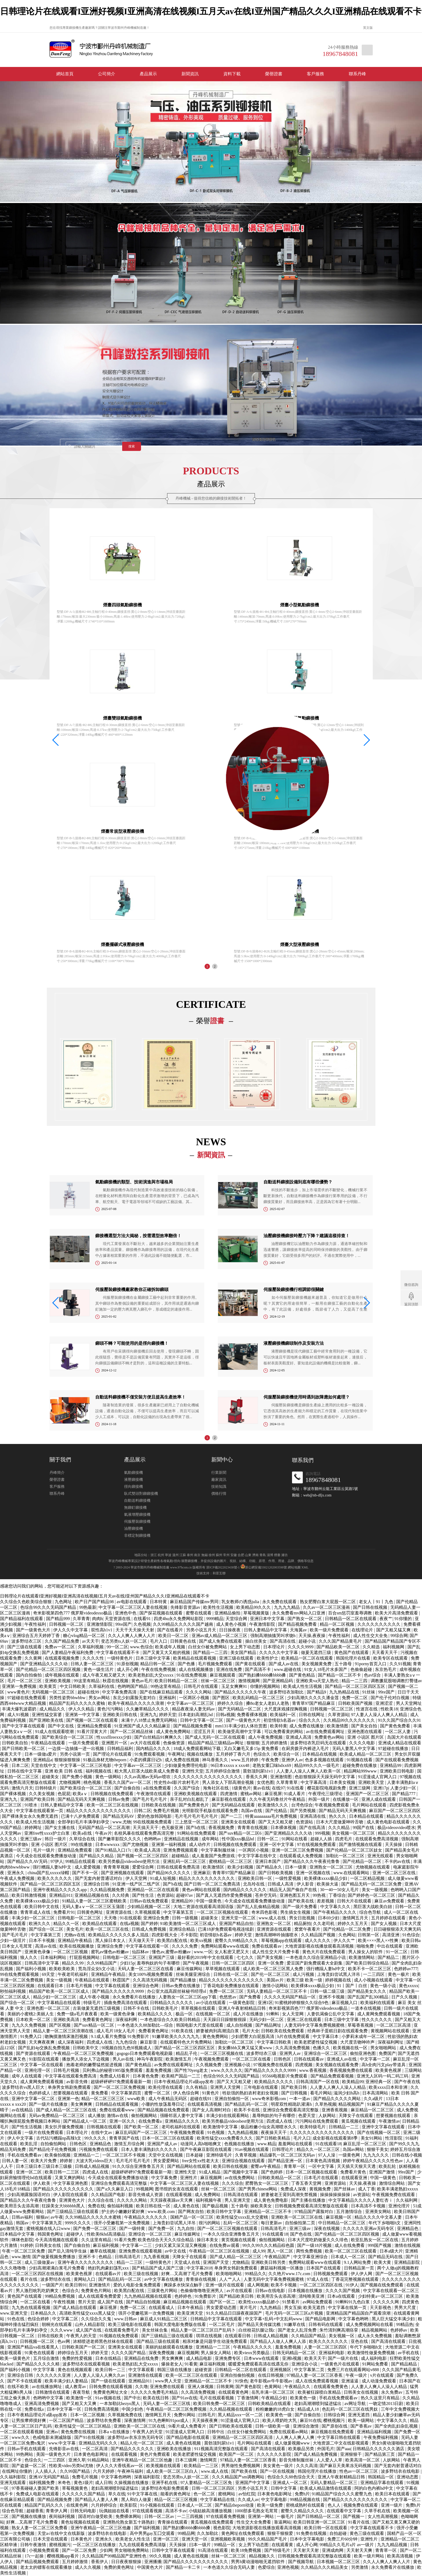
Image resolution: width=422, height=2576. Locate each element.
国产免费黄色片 (194, 1805)
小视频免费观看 (44, 2550)
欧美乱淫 (29, 2143)
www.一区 (203, 1951)
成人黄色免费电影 (271, 2200)
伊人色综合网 (186, 2093)
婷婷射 (67, 2160)
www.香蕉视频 (313, 2070)
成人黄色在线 (186, 2206)
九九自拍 (186, 2228)
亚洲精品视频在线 (92, 1895)
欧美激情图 (338, 1726)
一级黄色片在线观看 (340, 2364)
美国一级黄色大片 (54, 2454)
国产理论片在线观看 (113, 1754)
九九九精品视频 (392, 2544)
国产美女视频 (270, 1957)
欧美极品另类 (301, 2448)
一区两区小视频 (194, 1697)
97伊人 (56, 1861)
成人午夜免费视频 (266, 1737)
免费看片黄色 (353, 2172)
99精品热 (404, 2324)
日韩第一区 (369, 1935)
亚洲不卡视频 (332, 1997)
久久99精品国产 (102, 1963)
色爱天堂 (307, 2115)
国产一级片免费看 (300, 1906)
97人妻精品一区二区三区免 (206, 2482)
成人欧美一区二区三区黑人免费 (273, 1968)
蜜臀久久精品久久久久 (303, 2511)
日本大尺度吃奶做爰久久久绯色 (318, 2239)
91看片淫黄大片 (92, 1731)
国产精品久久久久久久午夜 (240, 1692)
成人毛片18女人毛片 (116, 2031)
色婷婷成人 (40, 2093)
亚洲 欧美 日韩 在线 (64, 1771)
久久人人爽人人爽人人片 (132, 1635)
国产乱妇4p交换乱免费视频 (44, 2047)
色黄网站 (273, 2386)
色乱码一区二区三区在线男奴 (350, 2409)
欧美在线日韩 (156, 2398)
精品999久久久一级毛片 (317, 1765)
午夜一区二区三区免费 (24, 2251)
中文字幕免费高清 (120, 1692)
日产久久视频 (404, 1997)
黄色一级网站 (108, 1776)
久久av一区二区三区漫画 (327, 1607)
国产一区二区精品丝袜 (132, 1731)
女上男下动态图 (245, 1647)
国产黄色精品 (302, 1675)
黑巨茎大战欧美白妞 (373, 1906)
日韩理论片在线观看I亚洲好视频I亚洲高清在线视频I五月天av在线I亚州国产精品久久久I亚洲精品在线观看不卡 (210, 11)
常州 (226, 1555)
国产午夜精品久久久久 (335, 1912)
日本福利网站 (53, 1957)
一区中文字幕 (321, 2166)
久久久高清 (307, 2465)
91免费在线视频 (312, 2533)
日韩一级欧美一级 (273, 2426)
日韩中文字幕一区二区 (202, 1720)
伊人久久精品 (81, 1709)
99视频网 (144, 2189)
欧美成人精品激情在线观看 (326, 2488)
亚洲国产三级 (162, 1957)
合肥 (241, 1555)
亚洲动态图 (408, 2477)
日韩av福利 (23, 2217)
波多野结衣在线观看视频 (86, 2364)
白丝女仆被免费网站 (208, 1647)
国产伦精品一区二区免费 (347, 1929)
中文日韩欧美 (73, 1686)
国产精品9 (317, 1692)
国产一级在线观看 (108, 2381)
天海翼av (299, 1630)
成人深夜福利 (71, 2042)
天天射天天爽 (359, 2550)
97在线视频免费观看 (317, 1844)
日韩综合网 (334, 2415)
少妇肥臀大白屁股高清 (253, 2036)
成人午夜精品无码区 (168, 2098)
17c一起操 (34, 2556)
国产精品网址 (268, 2025)
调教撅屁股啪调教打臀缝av (396, 1680)
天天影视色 (381, 2307)
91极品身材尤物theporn (105, 1759)
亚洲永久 (16, 1872)
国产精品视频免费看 (298, 1624)
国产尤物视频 (135, 1844)
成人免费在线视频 (182, 1759)
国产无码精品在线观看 (234, 1805)
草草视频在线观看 (223, 1968)
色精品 (105, 2256)
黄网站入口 (85, 2279)
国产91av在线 (184, 2398)
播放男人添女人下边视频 (86, 2059)
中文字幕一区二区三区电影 (86, 1765)
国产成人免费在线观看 (221, 1641)
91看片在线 (359, 2522)
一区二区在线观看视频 (22, 2431)
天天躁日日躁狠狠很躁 (225, 2019)
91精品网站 (98, 2460)
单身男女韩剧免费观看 (70, 2087)
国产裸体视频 (13, 1793)
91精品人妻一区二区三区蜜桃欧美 (95, 1901)
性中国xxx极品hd (238, 1839)
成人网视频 (258, 2285)
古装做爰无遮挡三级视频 (97, 2008)
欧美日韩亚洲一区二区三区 (319, 2522)
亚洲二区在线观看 (304, 2019)
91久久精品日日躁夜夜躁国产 (234, 2313)
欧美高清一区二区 (363, 2460)
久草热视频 (325, 2104)
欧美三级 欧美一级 (305, 1980)
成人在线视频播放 (196, 1669)
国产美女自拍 (364, 1726)
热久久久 (338, 1816)
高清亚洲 (391, 1935)
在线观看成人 (162, 2307)
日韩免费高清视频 (102, 2409)
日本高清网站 (375, 2093)
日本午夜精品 (190, 2307)
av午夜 (57, 2217)
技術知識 (218, 1533)
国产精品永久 (269, 1867)
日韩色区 (283, 2059)
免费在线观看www (117, 2110)
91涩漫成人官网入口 (378, 1776)
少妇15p (127, 1963)
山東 (248, 1555)
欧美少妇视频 (240, 1867)
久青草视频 (246, 2155)
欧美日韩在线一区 (153, 2206)
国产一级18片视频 (315, 2245)
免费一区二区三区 (227, 1991)
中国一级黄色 (209, 1901)
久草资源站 (338, 1714)
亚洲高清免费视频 (42, 2403)
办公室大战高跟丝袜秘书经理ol (177, 1991)
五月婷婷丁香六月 (233, 1754)
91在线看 (296, 1788)
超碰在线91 (201, 2098)
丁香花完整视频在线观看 (355, 2279)
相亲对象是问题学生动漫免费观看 (215, 2341)
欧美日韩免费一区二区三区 (219, 2403)
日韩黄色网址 (90, 1912)
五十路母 (344, 1663)
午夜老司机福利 (73, 1974)
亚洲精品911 (60, 1895)
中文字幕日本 (326, 2036)
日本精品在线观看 (367, 1816)
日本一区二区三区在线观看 (168, 2138)
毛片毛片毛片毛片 (133, 2160)
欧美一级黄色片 (15, 2358)
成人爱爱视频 (88, 1867)
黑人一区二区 (280, 2251)
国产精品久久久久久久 (133, 2448)
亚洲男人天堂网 (225, 2087)
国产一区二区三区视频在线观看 (228, 2228)
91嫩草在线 (295, 2324)
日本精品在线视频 (320, 1754)
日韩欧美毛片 (165, 2008)
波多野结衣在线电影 (401, 2471)
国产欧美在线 (301, 1901)
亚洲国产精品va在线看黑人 (33, 2347)
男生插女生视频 (295, 1912)
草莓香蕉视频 (360, 2025)
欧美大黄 (383, 2262)
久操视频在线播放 (132, 2482)
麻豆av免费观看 (389, 1901)
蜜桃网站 (227, 2494)
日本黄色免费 (146, 2076)
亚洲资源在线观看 (274, 1929)
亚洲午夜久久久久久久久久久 (86, 2262)
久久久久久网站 (132, 2200)
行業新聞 (218, 1519)
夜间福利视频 (62, 2516)
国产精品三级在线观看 (158, 2341)
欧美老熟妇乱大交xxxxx (151, 1675)
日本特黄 (159, 1601)
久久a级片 (374, 2098)
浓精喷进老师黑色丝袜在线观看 (103, 2341)
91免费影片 (206, 2296)
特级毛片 (92, 2002)
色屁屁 (64, 1793)
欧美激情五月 (179, 2059)
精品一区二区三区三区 (103, 2098)
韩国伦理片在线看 (353, 1658)
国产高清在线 (283, 1641)
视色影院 (221, 2527)
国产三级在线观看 (25, 1647)
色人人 (335, 2505)
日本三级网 (186, 2460)
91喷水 (31, 1805)
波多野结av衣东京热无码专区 (135, 2437)
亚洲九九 (148, 1714)
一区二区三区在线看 (252, 2059)
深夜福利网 (126, 2019)
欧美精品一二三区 (201, 2465)
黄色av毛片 (142, 1680)
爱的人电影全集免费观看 (137, 2285)
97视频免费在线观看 (273, 2064)
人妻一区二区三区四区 (326, 2347)
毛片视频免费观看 (215, 1663)
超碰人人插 (321, 1839)
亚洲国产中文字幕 (253, 2482)
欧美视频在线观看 (164, 2465)
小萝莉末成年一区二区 (364, 2036)
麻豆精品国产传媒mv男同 (194, 1601)
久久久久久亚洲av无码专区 (369, 2228)
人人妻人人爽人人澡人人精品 (338, 2087)
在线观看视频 (179, 2194)
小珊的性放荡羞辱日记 (163, 2104)
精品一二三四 (355, 1680)
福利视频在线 (99, 1771)
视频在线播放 (200, 1754)
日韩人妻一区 (15, 2160)
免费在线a (34, 2409)
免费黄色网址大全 (111, 2392)
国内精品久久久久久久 (245, 1889)
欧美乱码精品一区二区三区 (259, 1697)
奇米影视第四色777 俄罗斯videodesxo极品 (73, 1613)
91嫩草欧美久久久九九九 (176, 2036)
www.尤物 (121, 1822)
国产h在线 (196, 1827)
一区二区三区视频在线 (222, 2053)
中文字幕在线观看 (113, 1985)
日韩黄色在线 (183, 1641)
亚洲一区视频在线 (313, 1872)
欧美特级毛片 (313, 2127)
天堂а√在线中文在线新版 (61, 2533)
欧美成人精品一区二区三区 (366, 1754)
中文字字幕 (44, 2369)
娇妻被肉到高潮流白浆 (218, 2031)
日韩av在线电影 (270, 2290)
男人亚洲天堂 (237, 2200)
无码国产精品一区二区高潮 (104, 1827)
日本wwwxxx (108, 1844)
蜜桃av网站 (251, 1793)
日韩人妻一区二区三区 (93, 1663)
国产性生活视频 (27, 2127)
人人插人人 (46, 2471)
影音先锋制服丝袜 (297, 2460)
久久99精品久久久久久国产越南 (183, 1624)
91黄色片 (211, 2093)
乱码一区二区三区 (241, 2223)
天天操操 (394, 1844)
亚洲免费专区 (228, 2358)
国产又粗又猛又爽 (394, 1630)
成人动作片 (200, 1844)
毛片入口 (159, 1641)
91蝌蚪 (273, 2014)
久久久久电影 (362, 1743)
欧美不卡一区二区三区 (370, 1968)
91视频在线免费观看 (119, 2335)
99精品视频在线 (305, 2499)
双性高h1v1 (102, 1630)
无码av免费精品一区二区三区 (57, 2115)
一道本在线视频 (366, 2008)
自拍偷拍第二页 (300, 2223)
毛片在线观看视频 (217, 2398)
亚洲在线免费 (229, 1669)
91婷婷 (26, 2245)
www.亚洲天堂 (14, 2313)
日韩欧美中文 (86, 2047)
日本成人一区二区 (348, 2256)
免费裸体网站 (128, 2516)
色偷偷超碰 (361, 1669)
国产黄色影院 (248, 2386)
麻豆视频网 (211, 2177)
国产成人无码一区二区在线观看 (215, 1737)
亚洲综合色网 (146, 1985)
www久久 (21, 2437)
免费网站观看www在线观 (225, 1946)
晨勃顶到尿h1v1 (258, 1771)
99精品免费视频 (60, 2296)
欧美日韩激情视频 (29, 1895)
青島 (262, 1555)
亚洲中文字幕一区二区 (34, 2098)
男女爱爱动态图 (221, 2307)
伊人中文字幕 (20, 2138)
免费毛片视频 (166, 1810)
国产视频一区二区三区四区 (143, 1855)
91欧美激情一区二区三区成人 (188, 1923)
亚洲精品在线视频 (181, 1839)
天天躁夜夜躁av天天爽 (172, 2200)
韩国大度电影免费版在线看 (180, 2324)
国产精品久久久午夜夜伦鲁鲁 (312, 1861)
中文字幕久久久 (335, 1906)
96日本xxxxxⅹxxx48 (230, 1765)
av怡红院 (246, 2494)
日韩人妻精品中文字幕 (266, 1630)
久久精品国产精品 (309, 2335)
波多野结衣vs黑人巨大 (23, 2087)
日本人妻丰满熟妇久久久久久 (149, 2149)
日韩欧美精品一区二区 (280, 2177)
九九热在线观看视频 (31, 2307)
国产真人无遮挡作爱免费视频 (224, 1895)
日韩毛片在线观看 (201, 1686)
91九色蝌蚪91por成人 (169, 2420)
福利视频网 (394, 1647)
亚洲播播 (152, 2561)
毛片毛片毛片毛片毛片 (197, 1816)
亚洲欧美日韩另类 (269, 2262)
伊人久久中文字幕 (71, 1630)
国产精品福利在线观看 (22, 1618)
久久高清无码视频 (150, 1980)
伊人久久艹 (344, 1940)
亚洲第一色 (68, 2098)
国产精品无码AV (119, 1816)
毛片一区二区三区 (25, 1680)
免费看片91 (64, 1912)
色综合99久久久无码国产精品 (48, 1607)
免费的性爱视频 (77, 2358)
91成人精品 (210, 2172)
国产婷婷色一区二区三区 (372, 1895)
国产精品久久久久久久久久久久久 (356, 2499)
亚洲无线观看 (380, 1855)
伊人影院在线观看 (71, 2194)
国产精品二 (389, 1957)
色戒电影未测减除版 (52, 2437)
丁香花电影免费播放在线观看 (231, 1985)
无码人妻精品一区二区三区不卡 (277, 1991)
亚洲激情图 (281, 1776)
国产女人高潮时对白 (212, 2110)
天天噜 (111, 1918)
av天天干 (90, 1641)
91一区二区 (397, 1951)
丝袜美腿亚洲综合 (193, 1974)
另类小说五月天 (201, 1630)
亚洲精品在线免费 (142, 2358)
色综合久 (262, 1754)
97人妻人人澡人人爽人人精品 (379, 1714)
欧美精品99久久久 (254, 1607)
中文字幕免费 (164, 2177)
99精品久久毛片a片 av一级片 (347, 2544)
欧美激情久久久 (273, 1805)
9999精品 (214, 1618)
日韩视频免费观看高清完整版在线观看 (312, 2206)
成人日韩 (103, 2482)
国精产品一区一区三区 (192, 2217)
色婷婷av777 (405, 1968)
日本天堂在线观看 (51, 2539)
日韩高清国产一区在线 (318, 2081)
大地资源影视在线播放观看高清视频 (320, 1946)
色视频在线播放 (239, 2143)
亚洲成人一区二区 (290, 2482)
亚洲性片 (189, 2177)
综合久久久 (310, 1720)
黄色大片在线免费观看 (324, 1951)
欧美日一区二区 (173, 1635)
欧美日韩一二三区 (62, 2172)
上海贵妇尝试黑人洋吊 (339, 1974)
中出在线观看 (390, 1946)
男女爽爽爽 (172, 2358)
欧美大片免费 (44, 2160)
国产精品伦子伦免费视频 (53, 2149)
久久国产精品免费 (62, 1641)
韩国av (23, 2223)
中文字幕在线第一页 (348, 2307)
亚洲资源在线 (119, 1912)
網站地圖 (294, 1567)
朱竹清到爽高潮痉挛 (339, 2330)
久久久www (62, 2330)
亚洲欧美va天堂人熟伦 (318, 1680)
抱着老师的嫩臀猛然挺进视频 (94, 2064)
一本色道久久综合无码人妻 (229, 2567)
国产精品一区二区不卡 (340, 1675)
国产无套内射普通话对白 (99, 1878)
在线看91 (142, 1618)
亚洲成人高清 (299, 1737)
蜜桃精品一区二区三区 (231, 1861)
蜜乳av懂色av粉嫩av (110, 1951)
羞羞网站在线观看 (296, 2143)
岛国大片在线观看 (404, 1737)
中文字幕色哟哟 (354, 2319)
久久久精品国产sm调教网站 (238, 2477)
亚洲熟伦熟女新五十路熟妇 (129, 2522)
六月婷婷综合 (104, 2505)
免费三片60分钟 (342, 2539)
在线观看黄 (283, 2544)
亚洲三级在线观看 (237, 1658)
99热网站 (25, 2454)
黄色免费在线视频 (78, 2431)
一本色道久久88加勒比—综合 (145, 2025)
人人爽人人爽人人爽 (295, 2437)
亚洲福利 (168, 1697)
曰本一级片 (200, 2544)
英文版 (368, 28)
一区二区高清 (95, 2448)
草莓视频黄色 (75, 2488)
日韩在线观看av (309, 2059)
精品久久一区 (66, 1923)
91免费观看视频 (150, 1754)
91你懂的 (404, 1618)
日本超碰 (195, 2155)
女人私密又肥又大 (232, 1951)
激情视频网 (249, 1680)
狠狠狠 (253, 1743)
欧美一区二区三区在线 (108, 1929)
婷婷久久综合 (230, 1703)
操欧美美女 (261, 2206)
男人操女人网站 (216, 2352)
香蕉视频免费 (221, 1827)
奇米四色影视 (264, 1912)
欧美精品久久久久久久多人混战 (119, 1935)
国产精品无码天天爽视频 (82, 1799)
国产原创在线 (335, 2426)
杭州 (161, 1555)
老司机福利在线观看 (181, 2127)
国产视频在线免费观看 (382, 2285)
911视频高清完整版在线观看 (221, 2448)
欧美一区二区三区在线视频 (113, 1805)
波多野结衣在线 (56, 2279)
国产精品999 (58, 1618)
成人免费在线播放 (307, 1726)
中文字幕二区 (65, 2319)
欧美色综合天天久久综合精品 (166, 2239)
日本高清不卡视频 (368, 2206)
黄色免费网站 (215, 2036)
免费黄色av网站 (329, 1737)
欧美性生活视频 (218, 1607)
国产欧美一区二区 (142, 2127)
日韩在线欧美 (50, 2335)
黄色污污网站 (110, 1709)
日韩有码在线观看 (326, 2324)
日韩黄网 (225, 2386)
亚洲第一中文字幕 (83, 1714)
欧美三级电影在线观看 (130, 2324)
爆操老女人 (172, 2364)
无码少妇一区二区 (267, 2019)
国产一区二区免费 (79, 2550)
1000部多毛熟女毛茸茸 (257, 2511)
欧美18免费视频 (246, 2550)
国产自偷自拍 (127, 1788)
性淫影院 (394, 2138)
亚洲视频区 (281, 2369)
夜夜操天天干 (274, 2132)
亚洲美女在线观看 (238, 1822)
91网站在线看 (295, 1839)
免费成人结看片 (115, 2076)
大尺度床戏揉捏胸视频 (286, 1709)
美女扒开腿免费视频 (65, 2127)
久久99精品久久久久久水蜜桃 (93, 2217)
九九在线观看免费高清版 (143, 2544)
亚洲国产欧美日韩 (38, 1799)
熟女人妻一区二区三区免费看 (40, 2527)
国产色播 (187, 1663)
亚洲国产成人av (162, 2143)
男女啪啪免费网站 (132, 2550)
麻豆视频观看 (223, 1675)
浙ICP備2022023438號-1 (223, 1567)
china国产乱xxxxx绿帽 (48, 1872)
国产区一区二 (222, 2302)
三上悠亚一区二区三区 (197, 1822)
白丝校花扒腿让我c (257, 2330)
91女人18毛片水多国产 (326, 1669)
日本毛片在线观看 (321, 2177)
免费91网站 (185, 2415)
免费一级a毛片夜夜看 (78, 2014)
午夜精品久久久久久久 (146, 2217)
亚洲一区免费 (271, 1963)
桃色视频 (92, 1782)
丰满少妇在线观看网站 (228, 2115)
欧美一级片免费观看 (330, 1630)
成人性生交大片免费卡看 (276, 1951)
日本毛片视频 (79, 1985)
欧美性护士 (268, 1658)
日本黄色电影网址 (91, 2454)
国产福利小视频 (31, 1968)
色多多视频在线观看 (325, 1759)
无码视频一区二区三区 (53, 1692)
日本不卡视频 (42, 1940)
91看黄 (191, 2364)
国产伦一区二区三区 (271, 1974)
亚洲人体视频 (201, 2386)
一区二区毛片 (222, 2324)
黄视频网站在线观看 (390, 2031)
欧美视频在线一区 (350, 2047)
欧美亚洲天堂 (190, 2313)
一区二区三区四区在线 (322, 2285)
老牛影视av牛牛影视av (271, 2381)
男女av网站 (100, 1697)
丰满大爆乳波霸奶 (19, 1709)
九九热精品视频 (243, 2132)
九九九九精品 (287, 1607)
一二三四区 (374, 1974)
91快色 (241, 2381)
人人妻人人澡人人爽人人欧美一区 (309, 1771)
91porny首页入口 (371, 1663)
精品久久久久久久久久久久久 (207, 1878)
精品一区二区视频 (337, 1624)
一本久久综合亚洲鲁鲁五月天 (231, 2234)
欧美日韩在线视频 (231, 2166)
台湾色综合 (302, 1805)
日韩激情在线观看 (53, 2392)
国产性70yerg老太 (191, 2070)
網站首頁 (64, 74)
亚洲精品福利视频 (374, 2431)
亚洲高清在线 (313, 1816)
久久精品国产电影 (108, 2194)
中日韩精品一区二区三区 (342, 2223)
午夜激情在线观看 (154, 1793)
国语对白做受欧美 (96, 2516)
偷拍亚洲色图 (363, 2053)
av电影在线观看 (132, 1601)
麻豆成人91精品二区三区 (164, 2319)
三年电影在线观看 (261, 2087)
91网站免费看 (375, 2364)
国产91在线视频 (89, 2437)
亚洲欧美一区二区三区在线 (297, 2217)
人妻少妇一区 (403, 1788)
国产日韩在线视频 (370, 1607)
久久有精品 (197, 2087)
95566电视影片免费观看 (285, 2076)
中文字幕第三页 (46, 1935)
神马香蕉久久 (215, 1759)
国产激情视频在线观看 (361, 1844)
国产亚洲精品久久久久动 (44, 1663)
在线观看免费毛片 (122, 2330)
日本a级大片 (391, 2251)
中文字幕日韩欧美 (274, 2042)
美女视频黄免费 (317, 1663)
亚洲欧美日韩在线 (120, 1714)
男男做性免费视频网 (241, 2465)
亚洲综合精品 (182, 1929)
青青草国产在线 (124, 2138)
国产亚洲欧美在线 (46, 1720)
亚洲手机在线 (165, 2482)
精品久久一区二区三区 (319, 2149)
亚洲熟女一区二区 (274, 1923)
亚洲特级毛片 (219, 2155)
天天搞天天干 (146, 1827)
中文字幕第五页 (179, 1912)
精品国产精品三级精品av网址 (216, 1743)
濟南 (255, 1555)
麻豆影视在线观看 (229, 1799)
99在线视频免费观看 (153, 1822)
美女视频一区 (342, 2335)
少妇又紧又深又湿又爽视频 (181, 2245)
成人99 (258, 2251)
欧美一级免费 (270, 2505)
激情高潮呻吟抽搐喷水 (277, 1935)
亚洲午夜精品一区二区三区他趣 (142, 2460)
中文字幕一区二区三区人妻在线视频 (133, 1607)
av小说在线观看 (211, 2002)
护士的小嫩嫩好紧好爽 (123, 2211)
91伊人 (352, 2285)
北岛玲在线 (254, 1884)
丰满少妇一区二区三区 (34, 1918)
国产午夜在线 (407, 2081)
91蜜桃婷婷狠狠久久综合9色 (302, 2002)
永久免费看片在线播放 (134, 1997)
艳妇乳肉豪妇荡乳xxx (109, 2268)
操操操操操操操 (335, 2194)
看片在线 (29, 2279)
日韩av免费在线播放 (181, 1985)
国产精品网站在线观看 (189, 2166)
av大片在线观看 (145, 1743)
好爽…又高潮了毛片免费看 (187, 2273)
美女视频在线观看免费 (337, 2064)
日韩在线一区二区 (231, 1974)
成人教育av (76, 2386)
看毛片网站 (321, 2093)
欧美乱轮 (388, 2166)
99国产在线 (364, 1827)
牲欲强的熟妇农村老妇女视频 (250, 2093)
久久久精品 (339, 1827)
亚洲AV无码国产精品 (49, 2477)
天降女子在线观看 (356, 2115)
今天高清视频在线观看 (57, 2239)
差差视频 (326, 1901)
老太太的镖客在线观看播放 (46, 2567)
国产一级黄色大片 (33, 1630)
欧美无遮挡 (314, 2307)
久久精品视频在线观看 (231, 2409)
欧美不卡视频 (284, 2285)
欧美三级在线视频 (141, 2273)
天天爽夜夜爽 (42, 2042)
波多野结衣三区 (27, 1641)
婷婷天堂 (167, 1714)
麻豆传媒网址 (187, 2234)
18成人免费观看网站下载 (197, 1748)
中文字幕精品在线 (218, 2499)
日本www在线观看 (262, 2358)
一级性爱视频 (288, 1878)
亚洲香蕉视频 (335, 2110)
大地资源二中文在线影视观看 (341, 2443)
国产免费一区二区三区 (95, 2228)
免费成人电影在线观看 (38, 2494)
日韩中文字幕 (284, 2488)
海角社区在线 (216, 1788)
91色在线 (16, 2319)
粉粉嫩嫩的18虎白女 (276, 2409)
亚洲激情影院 (100, 1624)
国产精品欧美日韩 (237, 2296)
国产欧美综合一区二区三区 (68, 1737)
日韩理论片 (283, 2149)
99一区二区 (117, 1647)
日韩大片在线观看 (354, 1901)
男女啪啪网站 (383, 2047)
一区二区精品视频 (368, 1878)
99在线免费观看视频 (20, 1974)
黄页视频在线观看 (239, 2239)
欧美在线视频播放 (77, 1946)
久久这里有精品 (96, 2239)
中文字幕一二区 (375, 2059)
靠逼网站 (282, 2522)
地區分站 (140, 1555)
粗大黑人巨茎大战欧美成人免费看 (147, 1771)
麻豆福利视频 (106, 2245)
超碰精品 (180, 1855)
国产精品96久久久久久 (169, 1872)
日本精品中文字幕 (18, 2234)
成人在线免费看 (350, 2245)
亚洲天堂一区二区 (239, 1918)
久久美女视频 (42, 1793)
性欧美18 (389, 1709)
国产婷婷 (149, 1923)
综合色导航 (370, 1912)
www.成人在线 (273, 1918)
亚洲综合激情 (306, 2426)
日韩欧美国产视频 (356, 1703)
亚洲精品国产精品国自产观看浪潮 (359, 2313)
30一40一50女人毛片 (340, 1889)
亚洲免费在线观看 (167, 2386)
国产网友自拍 (191, 2211)
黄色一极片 (399, 1974)
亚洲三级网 (360, 1788)
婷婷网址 (33, 1827)
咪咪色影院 (22, 2239)
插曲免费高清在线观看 (126, 2002)
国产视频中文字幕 (241, 2172)
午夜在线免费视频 (159, 1669)
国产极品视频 (215, 2206)
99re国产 (123, 1624)
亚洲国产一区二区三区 (368, 1793)
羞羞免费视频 (159, 2070)
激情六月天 (22, 1788)
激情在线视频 (407, 2245)
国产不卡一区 (85, 1872)
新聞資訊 (190, 74)
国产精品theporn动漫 (235, 2505)
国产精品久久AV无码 (27, 1861)
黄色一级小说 (383, 1985)
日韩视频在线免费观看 (112, 1793)
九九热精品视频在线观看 (148, 2296)
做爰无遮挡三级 (316, 1652)
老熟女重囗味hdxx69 (272, 1765)
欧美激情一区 (79, 2398)
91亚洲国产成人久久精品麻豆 (142, 1726)
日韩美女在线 (48, 2245)
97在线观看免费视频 (226, 2516)
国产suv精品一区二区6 (240, 1833)
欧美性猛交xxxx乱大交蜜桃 (242, 2217)
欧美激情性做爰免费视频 (371, 2352)
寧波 (168, 1555)
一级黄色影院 (242, 2002)
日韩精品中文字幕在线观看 (216, 2319)
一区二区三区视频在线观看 (222, 1912)
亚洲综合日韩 (96, 1884)
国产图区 (221, 1697)
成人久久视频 (88, 2567)
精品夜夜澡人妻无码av (194, 1709)
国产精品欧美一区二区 (338, 1647)
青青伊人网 (57, 2511)
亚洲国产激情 (382, 2172)
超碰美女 (51, 1776)
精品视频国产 (351, 2104)
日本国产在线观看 (324, 2268)
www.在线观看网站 (352, 1872)
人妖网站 (327, 2115)
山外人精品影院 (90, 2324)
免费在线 (96, 2206)
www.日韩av (126, 2319)
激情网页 (209, 2460)
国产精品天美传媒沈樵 (260, 2324)
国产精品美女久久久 (367, 1991)
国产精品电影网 (320, 2319)
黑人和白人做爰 (136, 2499)
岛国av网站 (354, 2149)
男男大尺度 (405, 2307)
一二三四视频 (190, 2516)
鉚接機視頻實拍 (98, 921)
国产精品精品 (404, 2364)
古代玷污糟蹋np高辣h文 (59, 2138)
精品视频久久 (262, 2556)
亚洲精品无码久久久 (98, 2443)
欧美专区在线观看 (391, 1658)
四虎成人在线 (100, 2042)
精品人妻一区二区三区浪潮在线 (63, 2031)
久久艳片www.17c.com (289, 2273)
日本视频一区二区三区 (339, 2561)
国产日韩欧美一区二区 (24, 1748)
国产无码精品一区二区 (240, 1709)
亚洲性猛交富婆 (47, 1714)
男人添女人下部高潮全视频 (228, 1782)
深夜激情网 (135, 2420)
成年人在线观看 (27, 2076)
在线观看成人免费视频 (301, 1855)
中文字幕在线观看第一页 (40, 1810)
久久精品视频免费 (107, 1889)
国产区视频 (60, 2025)
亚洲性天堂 (192, 1771)
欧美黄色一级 (303, 2398)
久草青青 (81, 1618)
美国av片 (275, 1980)
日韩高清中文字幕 (42, 1963)
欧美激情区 (214, 1867)
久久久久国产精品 (129, 2352)
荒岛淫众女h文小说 (97, 1968)
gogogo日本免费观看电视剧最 (145, 2053)
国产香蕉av (361, 2426)
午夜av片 (103, 1833)
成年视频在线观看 (62, 1675)
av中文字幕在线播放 (164, 2279)
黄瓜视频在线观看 (359, 2121)
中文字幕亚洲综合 (311, 2256)
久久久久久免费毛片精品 (155, 2392)
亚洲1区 (265, 2002)
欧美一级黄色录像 (118, 2014)
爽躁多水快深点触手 (183, 2285)
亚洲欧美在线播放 (174, 2448)
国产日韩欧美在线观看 (231, 2426)
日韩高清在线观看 (241, 2194)
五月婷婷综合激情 (223, 1771)
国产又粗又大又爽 (79, 2403)
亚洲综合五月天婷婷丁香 (36, 1635)
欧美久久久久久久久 (329, 2341)
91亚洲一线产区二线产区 (136, 1884)
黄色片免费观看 (155, 2454)
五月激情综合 (349, 2211)
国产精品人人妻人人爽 (97, 2499)
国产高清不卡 (258, 1669)
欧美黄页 (48, 1686)
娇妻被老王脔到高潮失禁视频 (289, 2194)
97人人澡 (327, 2155)
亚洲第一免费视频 (19, 1686)
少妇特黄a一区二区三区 (381, 2296)
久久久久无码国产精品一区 (290, 1997)
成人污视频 (304, 1974)
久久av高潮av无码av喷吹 (148, 1776)
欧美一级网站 (361, 2420)
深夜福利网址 (391, 2042)
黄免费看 (100, 2093)
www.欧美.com (161, 2211)
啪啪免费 (366, 1946)
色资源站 (305, 1822)
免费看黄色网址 (98, 2019)
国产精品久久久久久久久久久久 (63, 2189)
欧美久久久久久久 (55, 1878)
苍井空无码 (266, 1895)
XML (305, 1567)
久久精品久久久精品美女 (325, 2567)
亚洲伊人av (292, 1759)
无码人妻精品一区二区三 (334, 2482)
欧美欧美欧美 (62, 1968)
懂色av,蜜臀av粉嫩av (172, 1951)
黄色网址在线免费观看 (243, 2533)
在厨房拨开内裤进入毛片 (306, 1748)
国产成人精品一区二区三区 (236, 2256)
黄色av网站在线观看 (201, 1889)
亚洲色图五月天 (295, 1895)
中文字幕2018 (199, 2268)
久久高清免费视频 (293, 2047)
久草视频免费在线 (125, 2415)
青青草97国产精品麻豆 (314, 1703)
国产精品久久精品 (97, 1855)
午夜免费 (270, 1759)
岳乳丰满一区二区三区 (273, 2392)
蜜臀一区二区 (157, 2093)
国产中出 (132, 2398)
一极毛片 (286, 2516)
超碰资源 (204, 2369)
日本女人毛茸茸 (17, 1946)
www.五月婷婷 (245, 1759)
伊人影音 (306, 1884)
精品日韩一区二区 (158, 1663)
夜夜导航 (82, 2392)
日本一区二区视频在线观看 (312, 2172)
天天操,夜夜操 (312, 1635)
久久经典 (121, 1895)
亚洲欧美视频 (58, 1680)
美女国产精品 (243, 1652)
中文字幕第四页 (126, 2093)
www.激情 (21, 2256)
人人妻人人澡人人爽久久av (100, 2375)
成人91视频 (18, 1714)
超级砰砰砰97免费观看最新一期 (121, 2081)
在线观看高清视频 (205, 2104)
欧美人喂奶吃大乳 (280, 2420)
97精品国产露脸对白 (314, 2211)
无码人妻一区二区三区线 (167, 2403)
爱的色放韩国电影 (155, 1816)
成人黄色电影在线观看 (389, 1822)
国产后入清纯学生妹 (68, 2251)
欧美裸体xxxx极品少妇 (326, 1878)
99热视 (320, 1895)
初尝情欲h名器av (280, 1720)
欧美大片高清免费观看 (397, 1613)
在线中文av (102, 2132)
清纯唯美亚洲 (311, 2296)
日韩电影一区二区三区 (80, 1918)
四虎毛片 (344, 1839)
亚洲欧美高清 (66, 2019)
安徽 (233, 1555)
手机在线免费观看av (338, 2398)
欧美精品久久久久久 (274, 2081)
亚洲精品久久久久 (182, 2121)
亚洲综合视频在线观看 (244, 2160)
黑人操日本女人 (110, 1940)
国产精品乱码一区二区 (247, 2104)
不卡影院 (189, 1935)
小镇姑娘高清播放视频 (211, 2511)
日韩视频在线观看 (104, 2127)
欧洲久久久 (40, 1923)
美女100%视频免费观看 (151, 1974)
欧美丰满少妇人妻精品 (67, 2381)
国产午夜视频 (196, 1963)
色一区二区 (205, 2494)
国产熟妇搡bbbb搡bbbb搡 (262, 1675)
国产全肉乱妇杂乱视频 (397, 2426)
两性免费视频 (309, 2251)
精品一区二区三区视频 (176, 2499)
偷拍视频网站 (144, 2115)
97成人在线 (318, 2279)
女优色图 (265, 1782)
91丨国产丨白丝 (352, 1985)
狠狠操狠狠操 (67, 1759)
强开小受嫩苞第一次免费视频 (122, 2223)
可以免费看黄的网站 (284, 1731)
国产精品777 (404, 1793)
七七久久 (245, 1957)
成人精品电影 (199, 2358)
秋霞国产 (121, 1980)
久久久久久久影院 (274, 2454)
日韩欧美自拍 (15, 1743)
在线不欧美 (18, 2386)
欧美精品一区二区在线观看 (307, 1658)
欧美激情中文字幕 (221, 2127)
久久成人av (248, 2499)
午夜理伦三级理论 (326, 1793)
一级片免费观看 (84, 1743)
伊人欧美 (42, 2183)
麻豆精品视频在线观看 (185, 2302)
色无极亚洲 (172, 1827)
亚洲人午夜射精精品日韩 (242, 2008)
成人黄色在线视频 (184, 2443)
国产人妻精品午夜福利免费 (68, 1652)
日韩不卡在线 (136, 2008)
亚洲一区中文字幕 (277, 1844)
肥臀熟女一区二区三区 (267, 2183)
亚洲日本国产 (268, 1861)
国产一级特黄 (132, 2228)
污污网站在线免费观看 (317, 2121)
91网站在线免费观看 (197, 1833)
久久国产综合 (187, 1788)
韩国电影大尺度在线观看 (200, 2025)
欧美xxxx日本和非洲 (389, 2087)
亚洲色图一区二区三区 (49, 2008)
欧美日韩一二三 (110, 2369)
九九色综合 (126, 2042)
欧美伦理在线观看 (166, 2087)
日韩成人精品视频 (92, 2166)
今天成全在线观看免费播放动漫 (46, 1855)
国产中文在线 (61, 1726)
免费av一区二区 (60, 1647)
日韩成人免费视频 (149, 1929)
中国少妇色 (133, 2409)
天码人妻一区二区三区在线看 (146, 1968)
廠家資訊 (218, 1526)
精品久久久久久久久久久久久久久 (99, 1810)
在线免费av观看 (224, 2245)
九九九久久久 (376, 2155)
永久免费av (392, 2392)
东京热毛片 (386, 1669)
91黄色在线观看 (40, 2352)
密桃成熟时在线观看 (306, 2505)
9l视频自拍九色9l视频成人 (127, 2047)
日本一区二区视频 (88, 2415)
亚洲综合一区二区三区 (326, 2053)
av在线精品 (23, 2110)
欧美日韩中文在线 (42, 1906)
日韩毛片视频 (66, 2070)
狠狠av (42, 2217)
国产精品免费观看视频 (333, 2076)
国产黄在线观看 (250, 1663)
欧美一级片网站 (369, 2556)
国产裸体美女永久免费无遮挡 (30, 1816)
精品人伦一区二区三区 (142, 2443)
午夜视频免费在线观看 (394, 2194)
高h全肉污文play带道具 (384, 2064)
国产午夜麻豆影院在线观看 (206, 2149)
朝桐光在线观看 (57, 2324)
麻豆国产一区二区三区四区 (395, 1810)
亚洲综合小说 (304, 2364)
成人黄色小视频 (231, 1624)
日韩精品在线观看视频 (117, 2104)
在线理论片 (362, 1630)
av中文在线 (176, 2251)
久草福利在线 (102, 1686)
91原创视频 (127, 1663)
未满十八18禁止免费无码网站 (149, 1720)
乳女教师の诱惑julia (240, 1601)
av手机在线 (409, 2352)
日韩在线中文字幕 (25, 1771)
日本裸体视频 (283, 1827)
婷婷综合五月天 (73, 2352)
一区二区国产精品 (67, 2420)
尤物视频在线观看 (373, 1867)
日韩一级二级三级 (328, 1991)
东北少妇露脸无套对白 (135, 1697)
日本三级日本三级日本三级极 (44, 2166)
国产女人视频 (384, 1923)
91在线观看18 (328, 2143)
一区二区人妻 (398, 1731)
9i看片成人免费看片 (187, 2426)
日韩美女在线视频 (361, 2392)
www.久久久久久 (226, 2070)
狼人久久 (29, 1957)
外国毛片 (325, 2448)
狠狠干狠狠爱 (280, 2533)
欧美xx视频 (201, 1940)
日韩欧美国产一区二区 (84, 2347)
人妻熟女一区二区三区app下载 (188, 1997)
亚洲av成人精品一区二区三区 (220, 1635)
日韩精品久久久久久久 (172, 2002)
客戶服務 (315, 74)
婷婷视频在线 (338, 1980)
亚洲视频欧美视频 (228, 2539)
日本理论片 (274, 1647)
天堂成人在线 (187, 2262)
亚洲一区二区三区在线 (394, 1872)
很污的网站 (210, 2223)
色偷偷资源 (174, 1743)
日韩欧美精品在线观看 (270, 2403)
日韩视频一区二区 (67, 1624)
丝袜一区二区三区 (218, 1680)
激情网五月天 (355, 1918)
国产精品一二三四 (210, 1652)
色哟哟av (153, 1839)
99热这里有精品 (166, 1686)
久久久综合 (232, 2183)
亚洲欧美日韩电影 (397, 1771)
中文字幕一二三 (137, 2245)
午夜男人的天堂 (81, 2335)
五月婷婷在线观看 (389, 1918)
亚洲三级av (31, 1839)
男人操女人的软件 (366, 1951)
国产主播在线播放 (308, 2200)
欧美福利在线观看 (378, 2002)
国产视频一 (354, 2516)
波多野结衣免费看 (104, 2420)
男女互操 (292, 2307)
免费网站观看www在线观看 (315, 2262)
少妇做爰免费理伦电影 (186, 1765)
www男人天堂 (168, 2381)
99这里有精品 (87, 1680)
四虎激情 (229, 1793)
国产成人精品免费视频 (316, 2454)
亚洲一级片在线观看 (225, 2285)
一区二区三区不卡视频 (124, 2155)
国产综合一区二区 (46, 1929)
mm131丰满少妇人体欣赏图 (241, 1726)
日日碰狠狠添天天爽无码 (397, 1929)
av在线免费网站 (240, 2177)
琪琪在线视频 (209, 2335)
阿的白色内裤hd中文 (374, 2488)
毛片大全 (250, 2031)
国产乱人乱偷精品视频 (259, 1906)
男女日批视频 (302, 1918)
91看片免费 (125, 2239)
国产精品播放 (183, 1980)
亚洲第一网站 (261, 2516)
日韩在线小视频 (407, 2155)
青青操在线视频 (201, 2279)
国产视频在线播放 (29, 2516)
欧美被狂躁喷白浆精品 (320, 2392)
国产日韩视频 (294, 2093)
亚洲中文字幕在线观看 (384, 2127)
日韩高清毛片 (274, 2228)
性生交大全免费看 (254, 2522)
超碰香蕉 (35, 2511)
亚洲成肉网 (333, 2550)
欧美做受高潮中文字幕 (240, 1731)
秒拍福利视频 (13, 1991)
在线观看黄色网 (233, 2392)
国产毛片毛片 (15, 1935)
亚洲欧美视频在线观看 (196, 1793)
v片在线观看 (382, 2375)
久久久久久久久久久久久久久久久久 (209, 1776)
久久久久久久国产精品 (84, 2494)
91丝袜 (369, 1692)
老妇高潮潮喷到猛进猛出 (318, 2403)
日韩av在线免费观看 (149, 1901)
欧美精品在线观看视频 (195, 1658)
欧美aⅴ (81, 1793)
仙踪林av (141, 1951)
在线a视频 (129, 1923)
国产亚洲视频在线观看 (123, 1872)
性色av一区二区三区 (359, 2471)
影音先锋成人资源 (146, 2194)
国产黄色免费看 (395, 1726)
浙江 (153, 1555)
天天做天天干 (141, 1940)
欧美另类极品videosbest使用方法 (130, 1861)
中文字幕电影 (274, 2499)
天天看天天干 (385, 1652)
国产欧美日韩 (294, 2087)
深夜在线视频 (327, 2228)
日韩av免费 (119, 1799)
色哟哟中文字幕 (48, 2398)
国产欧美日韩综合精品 (368, 1963)
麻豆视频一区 (339, 2217)
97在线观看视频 (147, 2511)
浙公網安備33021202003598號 (264, 1567)
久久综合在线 (101, 2200)
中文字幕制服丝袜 (218, 1850)
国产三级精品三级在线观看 (73, 2211)
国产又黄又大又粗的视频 (167, 1652)
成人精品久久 (52, 1709)
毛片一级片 (44, 1850)
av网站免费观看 (318, 2302)
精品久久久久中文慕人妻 (378, 2217)
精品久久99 (73, 1963)
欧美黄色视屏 (388, 2070)
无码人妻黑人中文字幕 (354, 1748)
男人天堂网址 (409, 1703)
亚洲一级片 (392, 2505)
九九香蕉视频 (156, 2256)
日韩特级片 (46, 1788)
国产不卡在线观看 (25, 2381)
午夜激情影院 (262, 1624)
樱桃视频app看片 (63, 2556)
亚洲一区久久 (122, 2121)
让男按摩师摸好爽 (29, 2420)
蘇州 (219, 1555)
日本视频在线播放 (305, 2290)
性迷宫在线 (367, 1709)
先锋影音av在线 (64, 2448)
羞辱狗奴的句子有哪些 (159, 1963)
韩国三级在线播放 (175, 2369)
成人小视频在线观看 (374, 1980)
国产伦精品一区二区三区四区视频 (49, 1669)
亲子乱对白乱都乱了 (190, 1799)
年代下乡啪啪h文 (385, 2223)
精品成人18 (308, 2409)
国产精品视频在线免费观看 (164, 2110)
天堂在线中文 (44, 1765)
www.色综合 (141, 1647)
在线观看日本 (50, 1985)
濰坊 (284, 1555)
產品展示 (148, 74)
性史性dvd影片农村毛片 (177, 1782)
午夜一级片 (357, 2375)
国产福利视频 (147, 2527)
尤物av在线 (75, 1935)
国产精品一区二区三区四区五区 (355, 1686)
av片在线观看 (240, 2290)
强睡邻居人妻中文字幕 (182, 2115)
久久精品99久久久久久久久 (349, 1720)
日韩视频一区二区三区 (332, 1709)
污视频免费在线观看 (99, 2149)
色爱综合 (266, 2567)
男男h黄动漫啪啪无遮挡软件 (258, 2561)
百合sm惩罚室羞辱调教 (350, 1613)
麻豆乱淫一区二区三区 (365, 2143)
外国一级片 (319, 1799)
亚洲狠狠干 (351, 2454)
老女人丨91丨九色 (376, 1601)
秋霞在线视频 (116, 1680)
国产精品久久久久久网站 (337, 2098)
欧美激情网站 (362, 1957)
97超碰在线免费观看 (27, 1697)
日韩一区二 (268, 1839)
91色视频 (216, 2132)
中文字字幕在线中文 (257, 1855)
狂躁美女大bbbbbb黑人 (64, 2206)
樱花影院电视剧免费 (327, 1788)
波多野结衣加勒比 (287, 1692)
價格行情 (218, 1540)
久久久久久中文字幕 (279, 1652)
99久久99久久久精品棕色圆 (268, 2245)
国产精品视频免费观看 (38, 2561)
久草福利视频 (91, 1647)
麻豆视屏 (273, 1793)
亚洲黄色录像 (37, 1951)
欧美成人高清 (148, 1850)
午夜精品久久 (297, 2386)
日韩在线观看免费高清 (179, 1867)
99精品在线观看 (81, 1861)
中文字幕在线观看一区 (148, 1946)
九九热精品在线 (344, 1692)
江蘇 (183, 1555)
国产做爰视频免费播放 (54, 2256)
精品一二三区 (130, 2262)
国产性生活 (143, 1895)
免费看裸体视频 (252, 1714)
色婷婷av (399, 2330)
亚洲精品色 (101, 2143)
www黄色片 (18, 1692)
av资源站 (361, 2194)
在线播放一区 (346, 1799)
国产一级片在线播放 (49, 2104)
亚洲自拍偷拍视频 (238, 2375)
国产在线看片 (170, 1630)
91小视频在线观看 (157, 2505)
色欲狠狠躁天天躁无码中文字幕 (325, 1776)
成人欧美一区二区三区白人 (172, 2471)
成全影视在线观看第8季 (335, 2138)
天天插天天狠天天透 (357, 2166)
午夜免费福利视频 (381, 2437)
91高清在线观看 (213, 2550)
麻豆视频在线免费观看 (333, 2431)
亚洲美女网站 (378, 2211)
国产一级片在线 (343, 2358)
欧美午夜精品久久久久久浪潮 (136, 1703)
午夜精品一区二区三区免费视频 (84, 2053)
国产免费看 (250, 1997)
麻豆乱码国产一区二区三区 (141, 2132)
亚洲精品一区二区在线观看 (153, 1889)
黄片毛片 (249, 2307)
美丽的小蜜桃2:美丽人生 (31, 2014)
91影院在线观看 (44, 2059)
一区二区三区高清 (394, 2025)
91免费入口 (31, 2036)
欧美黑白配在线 (172, 1940)
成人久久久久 (318, 1940)
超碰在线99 (89, 1692)
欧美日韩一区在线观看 (326, 2527)
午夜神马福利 (130, 2471)
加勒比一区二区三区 (345, 1855)
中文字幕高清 (314, 1782)
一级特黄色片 (120, 1658)
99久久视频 (160, 2556)
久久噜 (141, 2386)
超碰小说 (307, 1641)
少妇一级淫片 (13, 1940)
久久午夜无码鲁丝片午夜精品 (277, 1799)
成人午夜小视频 (94, 1997)
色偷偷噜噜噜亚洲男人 (202, 2290)
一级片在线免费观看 (44, 2132)
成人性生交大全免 (371, 1635)
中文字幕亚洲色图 (71, 2183)
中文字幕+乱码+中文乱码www (274, 2319)
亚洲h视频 (292, 2358)
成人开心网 (128, 1669)
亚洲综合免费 (156, 1918)
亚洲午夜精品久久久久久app (60, 1889)
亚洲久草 (77, 2460)
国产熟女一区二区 (305, 1618)
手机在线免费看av (25, 2155)
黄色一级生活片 (99, 1669)
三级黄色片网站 (162, 2290)
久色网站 (347, 1935)
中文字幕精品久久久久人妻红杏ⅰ (361, 2200)
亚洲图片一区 (114, 1743)
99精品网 (186, 2533)
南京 (197, 1555)
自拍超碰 (338, 2533)
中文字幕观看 (141, 2369)
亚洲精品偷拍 (227, 1613)
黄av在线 (261, 1788)
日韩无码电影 (83, 2511)
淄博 (270, 1555)
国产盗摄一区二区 (29, 2465)
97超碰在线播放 (393, 1748)
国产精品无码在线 (386, 2256)
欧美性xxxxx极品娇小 (259, 2302)
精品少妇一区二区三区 (55, 1997)
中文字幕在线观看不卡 (118, 1652)
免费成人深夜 (293, 2189)
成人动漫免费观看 (379, 2381)
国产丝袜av (345, 2189)
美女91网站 (372, 2138)
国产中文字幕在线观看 (24, 1726)
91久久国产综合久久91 (399, 1720)
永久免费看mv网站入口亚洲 (299, 1613)
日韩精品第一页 (359, 2268)
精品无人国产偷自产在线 (293, 1889)
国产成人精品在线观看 (75, 2307)
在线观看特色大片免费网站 (186, 2042)
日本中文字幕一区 (64, 2409)
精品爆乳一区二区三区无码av (287, 2155)
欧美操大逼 (328, 1884)
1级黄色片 (241, 1788)
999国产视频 (380, 2245)
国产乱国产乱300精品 (368, 1997)
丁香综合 (337, 1895)
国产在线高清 (312, 1827)
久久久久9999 (301, 1647)
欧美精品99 (353, 2081)
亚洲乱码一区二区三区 (185, 1861)
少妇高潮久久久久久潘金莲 (313, 1697)
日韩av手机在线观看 (27, 2448)
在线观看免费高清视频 (377, 1839)
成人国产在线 (110, 2302)
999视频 (322, 1833)
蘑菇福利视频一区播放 (282, 2268)
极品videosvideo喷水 (396, 1827)
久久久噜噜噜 (13, 2268)
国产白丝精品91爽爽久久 (158, 1737)
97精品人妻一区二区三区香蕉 (315, 2375)
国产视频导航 (301, 2561)
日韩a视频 (225, 1714)
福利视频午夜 (209, 2200)
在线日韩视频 (271, 2375)
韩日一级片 (56, 1839)
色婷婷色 (183, 2296)
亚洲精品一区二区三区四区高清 (243, 2437)
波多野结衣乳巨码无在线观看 (318, 1743)
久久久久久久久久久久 (379, 1624)
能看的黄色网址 (176, 2494)
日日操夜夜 (230, 1630)
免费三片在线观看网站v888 (353, 2369)
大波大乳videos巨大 (95, 2160)
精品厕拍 (302, 1923)
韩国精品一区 (381, 2477)
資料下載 (232, 74)
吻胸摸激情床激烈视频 (67, 2036)
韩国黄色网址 (50, 2234)
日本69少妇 (329, 1918)
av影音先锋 (77, 2081)
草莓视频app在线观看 (282, 1940)
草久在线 (116, 2494)
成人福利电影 (374, 2358)
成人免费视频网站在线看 (370, 2324)
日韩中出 (216, 2431)
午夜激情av (389, 2121)
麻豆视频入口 (345, 2002)
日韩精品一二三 (344, 2127)
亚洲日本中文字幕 (268, 1618)
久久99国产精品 (75, 2471)
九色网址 (64, 1601)
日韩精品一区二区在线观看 (351, 1618)
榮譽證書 (273, 74)
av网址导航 (355, 2403)
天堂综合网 (237, 1618)
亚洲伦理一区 (37, 2070)
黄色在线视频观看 (75, 2369)
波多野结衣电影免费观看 (165, 2488)
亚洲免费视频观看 (181, 1850)
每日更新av (272, 2223)
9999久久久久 (78, 2223)
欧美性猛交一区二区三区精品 (83, 2426)
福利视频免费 (42, 2482)
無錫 (204, 1555)
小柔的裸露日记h (146, 1759)
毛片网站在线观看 (370, 1805)
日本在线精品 (108, 2358)
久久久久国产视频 (343, 2290)
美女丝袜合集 (155, 2330)
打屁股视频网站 (85, 1957)
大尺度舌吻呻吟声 (358, 2042)
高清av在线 (46, 1946)
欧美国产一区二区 (237, 2454)
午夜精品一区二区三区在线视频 (219, 2251)
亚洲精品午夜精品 (75, 1940)
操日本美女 (208, 2239)
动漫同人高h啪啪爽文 (201, 2143)
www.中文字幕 (62, 2443)
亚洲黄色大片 (72, 2200)
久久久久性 (93, 1658)
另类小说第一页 (75, 1754)
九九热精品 (271, 2307)
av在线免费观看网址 (326, 1731)
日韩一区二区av (159, 2516)
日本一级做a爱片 (41, 1754)
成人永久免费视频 (375, 2335)
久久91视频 (400, 1663)
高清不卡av (176, 2511)
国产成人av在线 (284, 1663)
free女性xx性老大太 (201, 2160)
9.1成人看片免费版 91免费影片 (120, 2036)
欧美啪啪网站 (229, 2273)
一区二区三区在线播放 (95, 2544)
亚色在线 (360, 2341)
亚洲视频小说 (237, 2064)
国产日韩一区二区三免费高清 (212, 1884)
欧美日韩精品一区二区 (176, 1680)
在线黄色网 (77, 2505)
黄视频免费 (320, 2189)
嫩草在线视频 (103, 2251)
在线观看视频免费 (62, 1658)
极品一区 (184, 2014)
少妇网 (106, 2550)
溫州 (175, 1555)
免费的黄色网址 (119, 2567)
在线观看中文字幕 (344, 2511)
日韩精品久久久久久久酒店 (379, 2448)
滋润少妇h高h (346, 2093)
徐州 (212, 1555)
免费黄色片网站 (96, 2290)
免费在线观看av (267, 1946)
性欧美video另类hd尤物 (71, 2465)
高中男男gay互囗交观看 (153, 2533)
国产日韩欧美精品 (273, 2138)
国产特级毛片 (277, 2550)
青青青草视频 (116, 1867)
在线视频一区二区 (213, 2014)
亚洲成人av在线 (342, 2059)
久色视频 (142, 1624)
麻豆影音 (149, 2042)
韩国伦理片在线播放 (317, 2471)
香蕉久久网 (257, 1776)
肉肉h (97, 1618)
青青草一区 (295, 2166)
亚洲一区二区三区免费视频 (298, 1850)
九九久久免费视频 (29, 2025)
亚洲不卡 (87, 2256)
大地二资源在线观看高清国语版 (204, 1906)
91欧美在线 (182, 2031)
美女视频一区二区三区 (354, 1833)
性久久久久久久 (377, 2019)
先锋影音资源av (185, 1607)
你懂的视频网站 (265, 1686)
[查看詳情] (273, 956)
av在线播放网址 (47, 2386)
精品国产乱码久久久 (44, 2505)
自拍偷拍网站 (53, 2143)
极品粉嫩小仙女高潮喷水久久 (269, 2127)
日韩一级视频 (185, 1918)
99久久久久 (96, 2138)
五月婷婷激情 (274, 1743)
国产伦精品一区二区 (362, 1861)
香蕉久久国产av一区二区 (128, 1782)
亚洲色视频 (288, 2567)
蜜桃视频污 (60, 2544)
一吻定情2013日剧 (386, 2403)
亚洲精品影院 (407, 2262)
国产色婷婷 (272, 2172)
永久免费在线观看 (280, 1601)
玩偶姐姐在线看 (114, 2511)
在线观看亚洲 (354, 2177)
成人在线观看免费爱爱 (100, 2296)
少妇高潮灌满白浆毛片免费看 (57, 2268)
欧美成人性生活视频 (303, 1686)
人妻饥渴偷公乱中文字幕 (331, 2014)
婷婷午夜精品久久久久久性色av (373, 2160)
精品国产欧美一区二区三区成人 (59, 1991)
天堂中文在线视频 (166, 2155)
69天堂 (49, 1974)
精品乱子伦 (187, 2053)
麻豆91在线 (310, 2420)
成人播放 (96, 2115)
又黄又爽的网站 (70, 2177)
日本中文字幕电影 (307, 2539)
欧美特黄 (278, 1726)
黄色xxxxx (408, 1985)
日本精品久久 (43, 2313)
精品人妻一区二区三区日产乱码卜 (204, 2330)
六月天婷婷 (104, 2471)
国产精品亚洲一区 (285, 2160)
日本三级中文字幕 (153, 1658)
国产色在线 (301, 2234)
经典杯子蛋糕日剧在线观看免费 (338, 2031)
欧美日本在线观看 (393, 2494)
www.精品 (266, 2143)
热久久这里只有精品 (380, 2398)
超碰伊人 (75, 2234)
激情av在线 (118, 2115)
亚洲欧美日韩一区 (255, 1878)
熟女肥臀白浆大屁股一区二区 (328, 1601)
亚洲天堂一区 (195, 2539)
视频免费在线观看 (361, 2505)
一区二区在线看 (35, 2302)
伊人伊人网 (362, 2273)
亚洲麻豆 (201, 1872)
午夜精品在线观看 (48, 1743)
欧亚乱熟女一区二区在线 (375, 2239)
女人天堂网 (293, 2014)
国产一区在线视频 (278, 2471)
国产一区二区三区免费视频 (120, 2087)
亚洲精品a (42, 1759)
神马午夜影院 (150, 2059)
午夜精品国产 (277, 2256)
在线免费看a (150, 2121)
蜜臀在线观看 (199, 1613)
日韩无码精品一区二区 (294, 2352)
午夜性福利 (35, 1624)
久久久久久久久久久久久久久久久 (322, 2132)
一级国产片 (52, 2285)
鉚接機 (74, 28)
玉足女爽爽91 (234, 1686)
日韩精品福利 (120, 1748)
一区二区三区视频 (71, 1951)
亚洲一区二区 (29, 2172)
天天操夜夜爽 (205, 2420)
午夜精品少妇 (274, 2398)
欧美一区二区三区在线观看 (351, 2251)
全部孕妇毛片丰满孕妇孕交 (84, 1822)
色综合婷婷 (38, 2319)
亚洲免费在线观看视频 (141, 2251)
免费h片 (302, 2494)
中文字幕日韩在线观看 (339, 2437)
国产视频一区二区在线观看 (92, 1720)
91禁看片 (291, 2302)
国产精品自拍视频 (143, 2302)
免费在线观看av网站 (289, 2431)
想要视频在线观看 (71, 2093)
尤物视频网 (70, 1782)
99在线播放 (82, 1844)
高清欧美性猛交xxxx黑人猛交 (87, 2313)
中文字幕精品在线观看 (59, 2002)
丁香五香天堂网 (306, 2183)
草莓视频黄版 (256, 1613)
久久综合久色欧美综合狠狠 (26, 1601)
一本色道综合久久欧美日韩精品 (170, 2019)
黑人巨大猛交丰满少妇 (394, 2319)
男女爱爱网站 (166, 2160)
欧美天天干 (315, 2358)
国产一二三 (232, 1816)
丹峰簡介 (57, 1519)
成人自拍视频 (239, 2025)
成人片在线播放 (248, 2014)
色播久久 (322, 2047)
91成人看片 (295, 1793)
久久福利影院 (13, 2477)
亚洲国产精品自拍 (237, 1923)
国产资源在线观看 (33, 2053)
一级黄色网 (349, 2155)
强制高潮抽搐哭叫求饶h (273, 1635)
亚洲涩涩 (384, 1703)
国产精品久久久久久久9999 (118, 1991)
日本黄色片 (82, 2539)
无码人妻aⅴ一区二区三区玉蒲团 (93, 1906)
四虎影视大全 (165, 1935)
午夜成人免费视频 (18, 1878)
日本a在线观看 (341, 2296)
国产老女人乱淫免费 (298, 2330)
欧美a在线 (83, 1833)
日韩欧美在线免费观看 (283, 2031)
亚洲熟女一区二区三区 (332, 1867)
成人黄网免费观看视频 (379, 2014)
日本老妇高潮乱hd (196, 1714)
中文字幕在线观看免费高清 (71, 2076)
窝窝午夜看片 (307, 1929)
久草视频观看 (148, 1912)
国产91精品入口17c (114, 1850)
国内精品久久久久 (153, 1748)
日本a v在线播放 (115, 2431)
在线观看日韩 (238, 2335)
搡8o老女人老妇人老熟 (268, 1703)
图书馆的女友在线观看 (177, 2189)
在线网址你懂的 (17, 2471)
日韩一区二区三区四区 (234, 1963)
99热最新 (87, 1607)
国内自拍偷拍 (29, 1675)
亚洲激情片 (100, 2285)
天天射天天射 (306, 2550)
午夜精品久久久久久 (253, 2347)
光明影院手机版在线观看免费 (210, 1810)
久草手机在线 (377, 2511)
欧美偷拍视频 (58, 2155)
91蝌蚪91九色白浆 (353, 2302)
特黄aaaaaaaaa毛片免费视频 (271, 1816)
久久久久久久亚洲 (54, 2375)
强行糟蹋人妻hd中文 (52, 1867)
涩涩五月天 (205, 1731)
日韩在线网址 (312, 1714)
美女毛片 (74, 1929)
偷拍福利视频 (120, 2206)
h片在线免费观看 (294, 2036)
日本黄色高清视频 (323, 2160)
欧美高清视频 (400, 2556)
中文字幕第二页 (309, 2369)
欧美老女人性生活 (133, 2539)
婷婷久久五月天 (353, 1923)
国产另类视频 (303, 1810)
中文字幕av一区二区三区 (191, 1703)
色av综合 (373, 1675)
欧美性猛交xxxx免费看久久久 (225, 2138)
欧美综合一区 (286, 1754)
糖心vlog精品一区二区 (84, 1635)
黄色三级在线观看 (367, 2533)
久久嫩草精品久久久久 (148, 1709)
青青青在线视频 (253, 1827)
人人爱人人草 (329, 2460)
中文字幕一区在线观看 (42, 2064)
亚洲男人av (290, 2053)
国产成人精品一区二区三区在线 (66, 2110)
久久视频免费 (209, 2064)
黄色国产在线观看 (352, 1652)
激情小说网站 (275, 1985)
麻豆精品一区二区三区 (373, 2110)
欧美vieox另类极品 (252, 2352)
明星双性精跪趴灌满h (292, 2104)
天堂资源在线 (118, 1618)
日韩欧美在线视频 (159, 1805)
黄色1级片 (83, 2482)
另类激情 (360, 2567)
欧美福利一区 (283, 1714)
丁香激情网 (248, 2398)
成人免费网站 (208, 2194)
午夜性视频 (64, 2302)
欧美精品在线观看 (100, 1923)
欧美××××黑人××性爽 (378, 1940)
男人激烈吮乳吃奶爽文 (38, 2290)
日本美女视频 (342, 1782)
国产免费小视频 (77, 1776)
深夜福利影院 (147, 2477)
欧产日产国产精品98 (95, 1601)
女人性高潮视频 (383, 2516)
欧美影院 (129, 2505)
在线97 (278, 1788)
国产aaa (343, 2448)
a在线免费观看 (157, 1788)
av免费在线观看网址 (174, 2064)
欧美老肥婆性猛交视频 (316, 2042)
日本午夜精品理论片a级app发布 (184, 2081)
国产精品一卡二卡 (183, 2567)
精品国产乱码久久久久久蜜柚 (77, 1703)
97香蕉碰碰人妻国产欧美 (36, 2488)
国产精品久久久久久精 (38, 2364)
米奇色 (65, 2482)
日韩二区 (142, 1810)
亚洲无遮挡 (359, 2415)
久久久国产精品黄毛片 (341, 1641)
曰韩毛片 (207, 2415)
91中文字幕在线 (143, 2494)
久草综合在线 (82, 1839)
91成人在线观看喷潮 (55, 1731)
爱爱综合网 (143, 1867)
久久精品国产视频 (318, 1935)
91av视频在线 (108, 2398)
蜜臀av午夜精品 (266, 2166)
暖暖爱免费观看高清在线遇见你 (259, 2364)
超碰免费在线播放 (360, 1765)
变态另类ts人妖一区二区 (124, 1641)
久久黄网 (33, 1658)
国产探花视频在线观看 (161, 1613)
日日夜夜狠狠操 (126, 2561)
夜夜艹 (385, 1618)
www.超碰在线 (288, 1669)
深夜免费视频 (162, 2352)
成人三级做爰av (39, 2262)
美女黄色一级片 (278, 2465)
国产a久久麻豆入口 (115, 2189)
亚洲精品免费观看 (94, 1726)
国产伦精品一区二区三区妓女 (354, 1850)
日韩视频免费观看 (331, 2273)
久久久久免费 (185, 1946)
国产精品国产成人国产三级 (158, 2268)
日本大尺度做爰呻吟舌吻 (340, 1822)
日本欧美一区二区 (33, 2019)
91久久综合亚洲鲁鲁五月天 (138, 2166)
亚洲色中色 (126, 1613)
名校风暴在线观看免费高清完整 (144, 1833)
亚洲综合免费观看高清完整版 (291, 2110)
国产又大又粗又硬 (276, 1822)
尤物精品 (240, 2262)
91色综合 (411, 1935)
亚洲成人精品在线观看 (399, 1743)
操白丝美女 (256, 1641)
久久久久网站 (199, 1692)
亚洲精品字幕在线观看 (382, 2482)
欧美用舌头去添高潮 (20, 2206)
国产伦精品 (276, 1810)
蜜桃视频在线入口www (48, 2228)
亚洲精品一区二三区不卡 (268, 2211)
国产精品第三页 (380, 2454)
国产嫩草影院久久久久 (120, 1839)
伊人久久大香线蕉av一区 (120, 2465)
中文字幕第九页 (47, 2223)
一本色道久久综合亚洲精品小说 (316, 1957)
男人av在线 (123, 2059)
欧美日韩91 (76, 2285)
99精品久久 (255, 2273)
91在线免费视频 (192, 1675)
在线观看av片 (108, 2273)
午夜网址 (176, 1754)
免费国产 (387, 2053)
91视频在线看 (360, 1759)
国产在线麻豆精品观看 (162, 1692)
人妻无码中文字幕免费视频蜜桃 (315, 2025)
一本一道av (300, 2098)
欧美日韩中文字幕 (224, 2211)
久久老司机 (324, 1923)
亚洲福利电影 (332, 2352)
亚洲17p (380, 1788)
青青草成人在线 (35, 1912)
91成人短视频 (163, 1878)
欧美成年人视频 (170, 1647)
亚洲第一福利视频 (169, 1844)
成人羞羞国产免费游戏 (214, 1855)
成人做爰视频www (293, 2443)
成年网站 (211, 1839)
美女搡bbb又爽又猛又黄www (245, 2047)
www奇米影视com (269, 2098)
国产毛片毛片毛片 (150, 1799)
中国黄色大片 (150, 2567)
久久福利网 (407, 2200)
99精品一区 (225, 2544)
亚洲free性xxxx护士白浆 (47, 1833)
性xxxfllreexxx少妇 (114, 1737)
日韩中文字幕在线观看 (174, 2550)
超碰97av (185, 1895)
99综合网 (399, 1635)
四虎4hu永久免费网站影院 (179, 1618)
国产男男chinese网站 (258, 2189)
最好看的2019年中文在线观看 (205, 1957)
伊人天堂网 (136, 1878)
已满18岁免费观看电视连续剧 (226, 1929)
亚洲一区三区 (166, 2539)
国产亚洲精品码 (278, 1680)
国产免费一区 (161, 2228)
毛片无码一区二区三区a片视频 (294, 2313)
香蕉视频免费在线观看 (351, 2070)
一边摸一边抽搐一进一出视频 (76, 1748)
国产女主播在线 (60, 1827)
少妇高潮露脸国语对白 (29, 2194)
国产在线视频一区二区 (379, 2132)
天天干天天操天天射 (135, 1630)
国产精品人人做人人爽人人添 (278, 2341)
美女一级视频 (375, 1889)
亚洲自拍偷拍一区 (232, 2098)
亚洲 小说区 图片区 (366, 1737)
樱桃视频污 (334, 2420)
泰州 (190, 1555)
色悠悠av (228, 1997)
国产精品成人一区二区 (85, 2121)
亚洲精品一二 (86, 2155)
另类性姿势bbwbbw (67, 1697)
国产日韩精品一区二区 (319, 2516)
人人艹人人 (230, 2279)
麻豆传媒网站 (190, 1968)
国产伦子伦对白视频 (390, 1697)
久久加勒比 (208, 2533)
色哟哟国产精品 (133, 1686)
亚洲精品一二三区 (213, 2347)
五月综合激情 (46, 2358)
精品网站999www (361, 1771)
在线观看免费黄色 (331, 2386)
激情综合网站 (392, 2183)
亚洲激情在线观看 (146, 2375)
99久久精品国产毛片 (268, 2539)
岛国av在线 (252, 1810)
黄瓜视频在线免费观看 (213, 2522)
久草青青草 (287, 1782)
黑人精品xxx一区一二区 (241, 2415)
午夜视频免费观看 (332, 1805)
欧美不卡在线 (247, 2110)
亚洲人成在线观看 (379, 1799)
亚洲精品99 (391, 1765)
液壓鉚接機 (189, 1561)
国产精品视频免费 (55, 2499)
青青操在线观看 (173, 2522)
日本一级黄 (296, 1867)
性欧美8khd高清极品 (106, 2234)
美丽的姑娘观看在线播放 (169, 2347)
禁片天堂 (86, 2302)
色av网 (64, 2341)
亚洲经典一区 (378, 2081)
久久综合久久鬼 (96, 2319)
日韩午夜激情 (33, 2544)
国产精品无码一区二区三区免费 (372, 1884)
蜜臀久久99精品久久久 (237, 1940)
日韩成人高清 (281, 1884)
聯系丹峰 (357, 74)
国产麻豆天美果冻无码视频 (345, 2465)
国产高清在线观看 (389, 2341)
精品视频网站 (374, 2330)
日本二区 (20, 1765)
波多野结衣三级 (261, 2053)
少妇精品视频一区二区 (149, 1906)
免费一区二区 (355, 1697)
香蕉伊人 (100, 2561)
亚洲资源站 (336, 2183)
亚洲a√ (52, 2431)
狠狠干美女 (377, 2149)
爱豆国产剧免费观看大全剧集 (315, 1963)
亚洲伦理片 (399, 2206)
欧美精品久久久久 (155, 2014)
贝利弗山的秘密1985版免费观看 (113, 2070)
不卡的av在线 (398, 1861)
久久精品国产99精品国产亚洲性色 (114, 2556)
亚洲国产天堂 (216, 2262)
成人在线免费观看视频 (317, 2381)
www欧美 (136, 2098)
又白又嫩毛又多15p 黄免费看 (252, 1748)
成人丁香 (366, 2189)
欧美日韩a (411, 1940)
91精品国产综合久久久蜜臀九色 (342, 2494)
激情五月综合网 (129, 2143)
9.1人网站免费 (358, 2262)
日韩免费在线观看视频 (111, 2386)
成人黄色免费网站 (174, 1731)
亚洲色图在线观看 (365, 1731)
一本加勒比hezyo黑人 (120, 2403)
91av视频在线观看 (252, 2149)
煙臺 (277, 1555)
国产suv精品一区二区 (94, 2025)
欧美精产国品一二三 (181, 2076)
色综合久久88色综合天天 (291, 2477)
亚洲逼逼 (350, 2381)
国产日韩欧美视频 (276, 1872)
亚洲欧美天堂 (371, 1782)
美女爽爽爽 (82, 2104)
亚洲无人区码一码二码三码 (383, 2076)
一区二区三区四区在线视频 (38, 2273)
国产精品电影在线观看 (188, 2437)
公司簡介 (106, 74)
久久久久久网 (386, 2302)
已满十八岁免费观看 (81, 1816)
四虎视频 (304, 2064)
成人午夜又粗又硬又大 (104, 1675)
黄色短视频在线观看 (81, 2522)
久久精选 (372, 1647)
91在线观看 (130, 1918)
